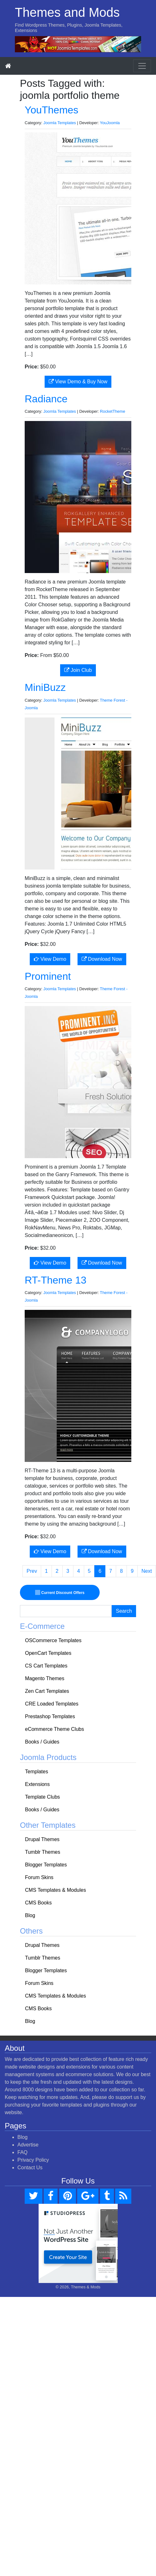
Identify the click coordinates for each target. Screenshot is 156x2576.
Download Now (102, 959)
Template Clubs (42, 1797)
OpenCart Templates (48, 1653)
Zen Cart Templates (47, 1691)
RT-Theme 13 (55, 1280)
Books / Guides (42, 1741)
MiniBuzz (45, 687)
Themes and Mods (67, 12)
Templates (36, 1771)
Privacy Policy (33, 2160)
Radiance (46, 399)
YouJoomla (110, 122)
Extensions (37, 1784)
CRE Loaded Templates (51, 1703)
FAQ (22, 2152)
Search (124, 1611)
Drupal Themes (42, 1839)
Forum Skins (39, 1877)
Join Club (78, 670)
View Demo (50, 959)
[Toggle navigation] (142, 66)
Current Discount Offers (60, 1593)
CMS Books (38, 1902)
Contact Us (29, 2167)
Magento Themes (44, 1678)
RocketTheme (112, 411)
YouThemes (51, 110)
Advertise (28, 2144)
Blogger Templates (46, 1864)
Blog (30, 1915)
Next (146, 1571)
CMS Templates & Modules (55, 1890)
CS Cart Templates (46, 1665)
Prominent (48, 976)
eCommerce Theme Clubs (54, 1729)
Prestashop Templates (50, 1716)
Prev (32, 1571)
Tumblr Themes (42, 1852)
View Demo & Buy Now (78, 381)
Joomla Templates (59, 122)
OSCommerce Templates (53, 1640)
